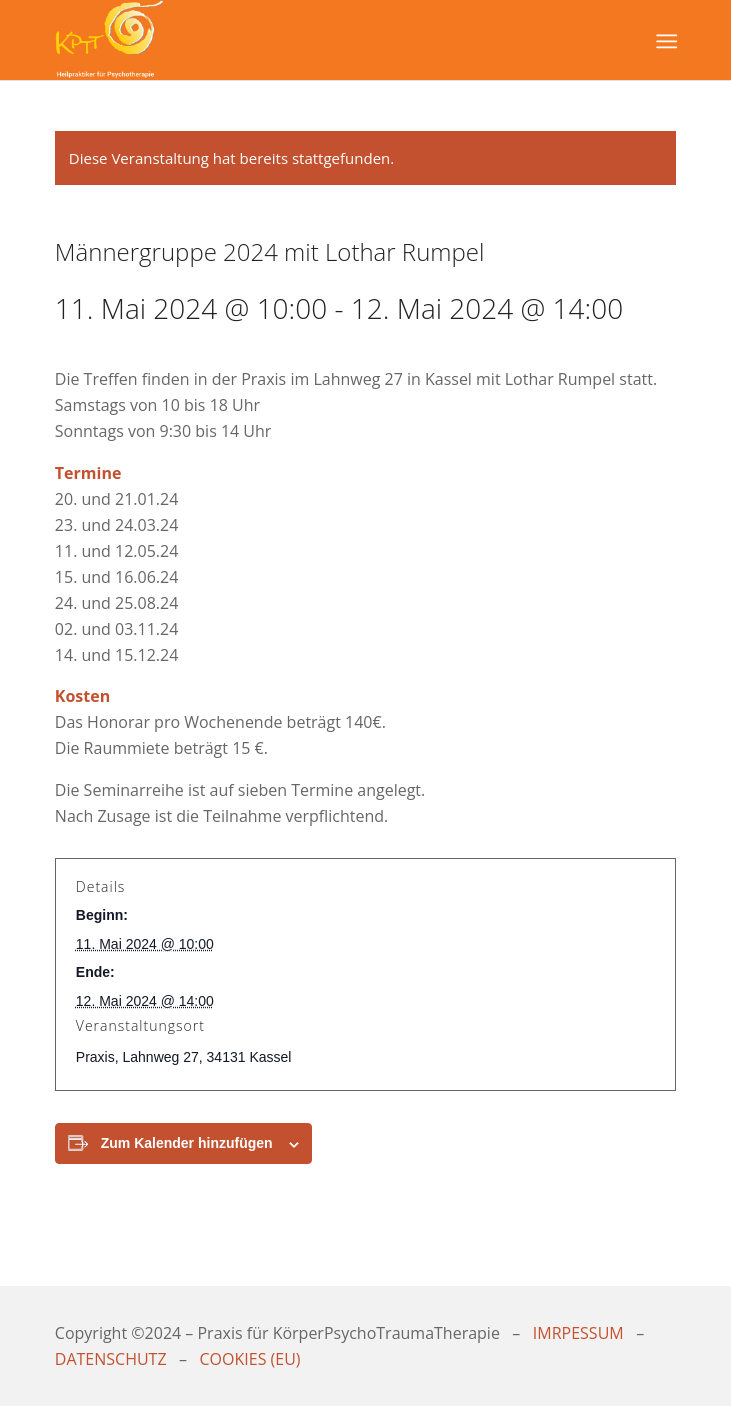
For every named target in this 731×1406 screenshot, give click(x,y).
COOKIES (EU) (250, 1359)
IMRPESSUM (578, 1333)
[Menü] (664, 41)
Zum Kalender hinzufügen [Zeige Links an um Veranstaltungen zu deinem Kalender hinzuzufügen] (187, 1143)
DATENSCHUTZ (111, 1359)
